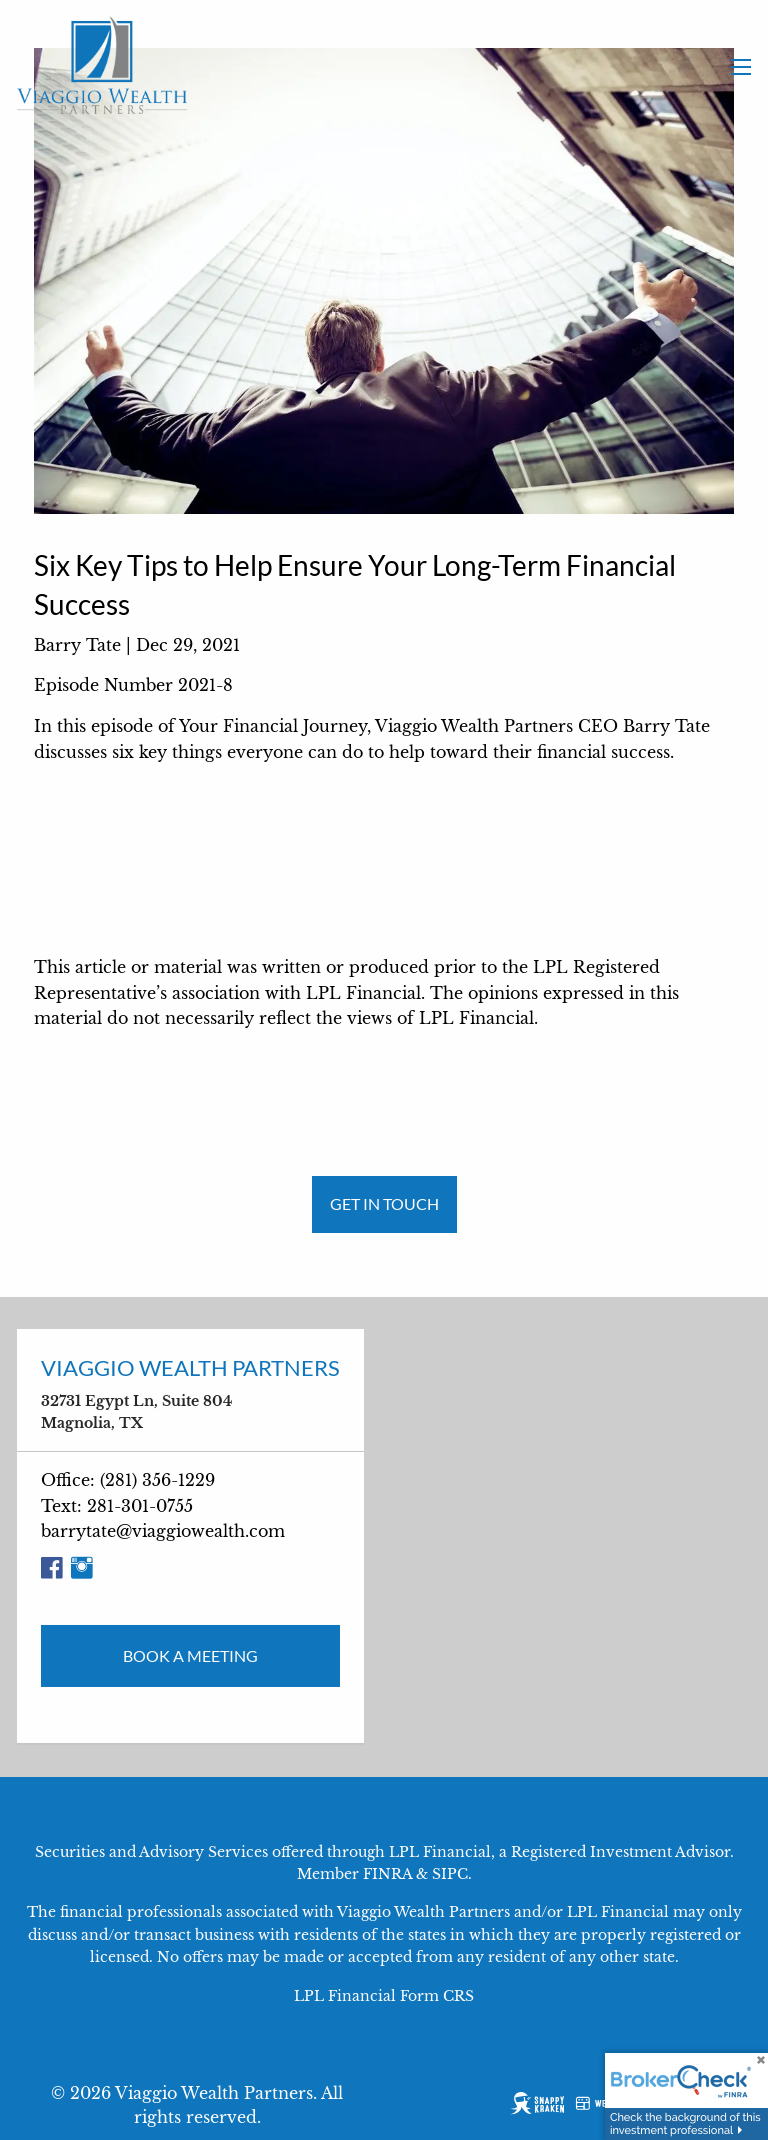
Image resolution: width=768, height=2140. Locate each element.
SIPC (450, 1874)
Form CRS (437, 1996)
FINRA (387, 1874)
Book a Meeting (190, 1655)
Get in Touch (384, 1203)
